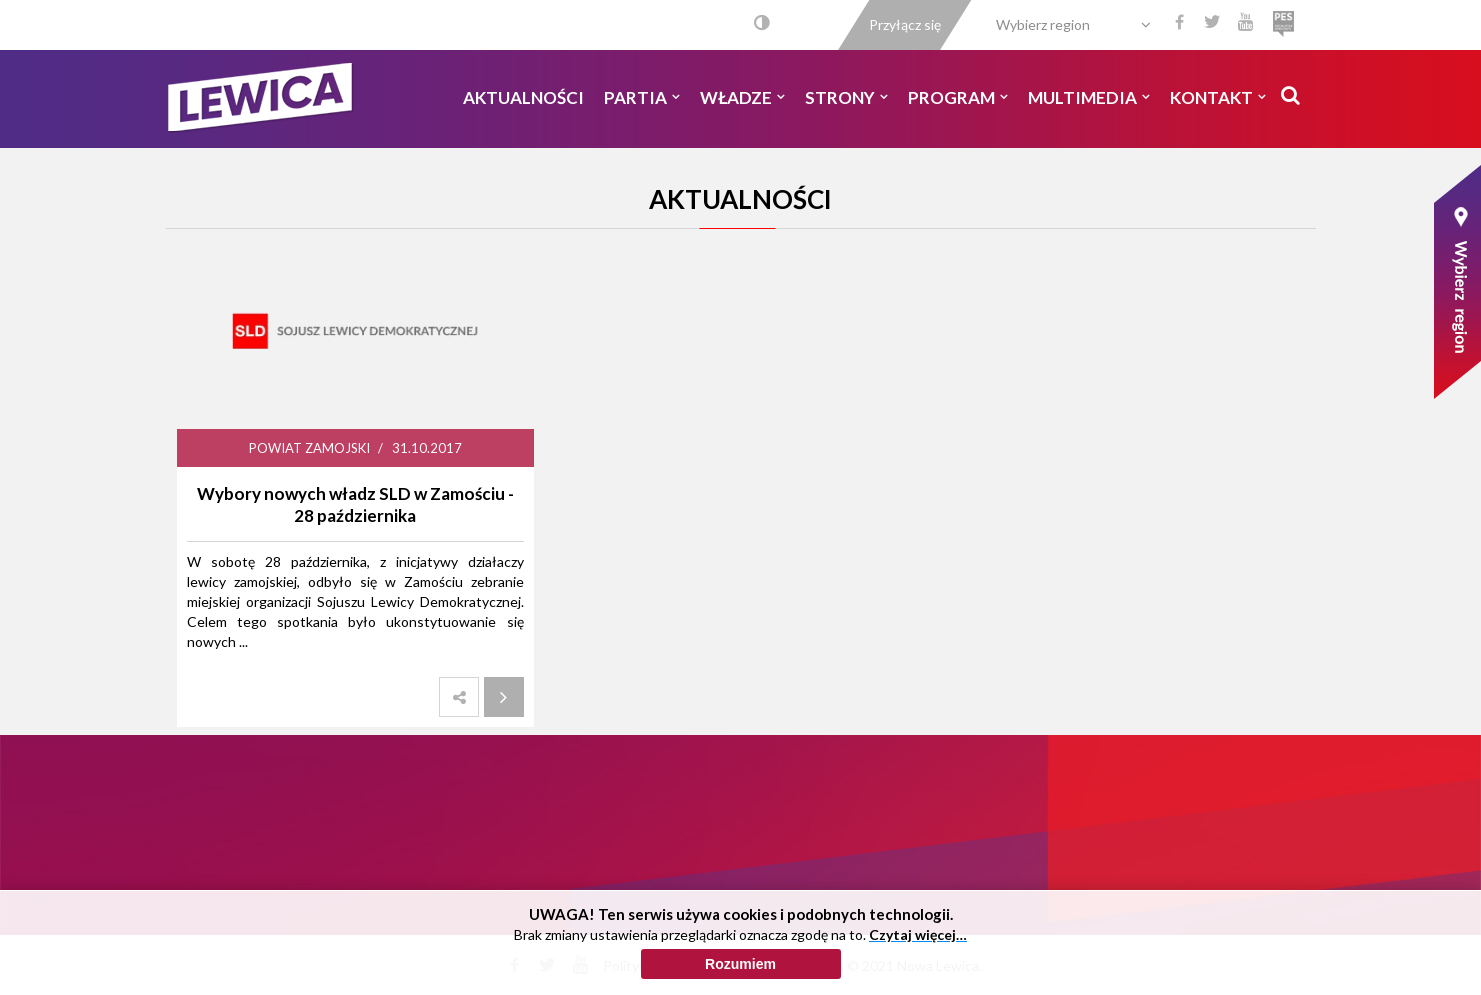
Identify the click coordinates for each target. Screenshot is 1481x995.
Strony (846, 97)
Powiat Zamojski (309, 448)
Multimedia (1089, 97)
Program (958, 97)
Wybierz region (1043, 24)
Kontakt (1218, 97)
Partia (642, 97)
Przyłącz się (905, 24)
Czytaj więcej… (918, 943)
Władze (742, 97)
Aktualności (523, 97)
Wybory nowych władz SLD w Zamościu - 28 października (355, 504)
